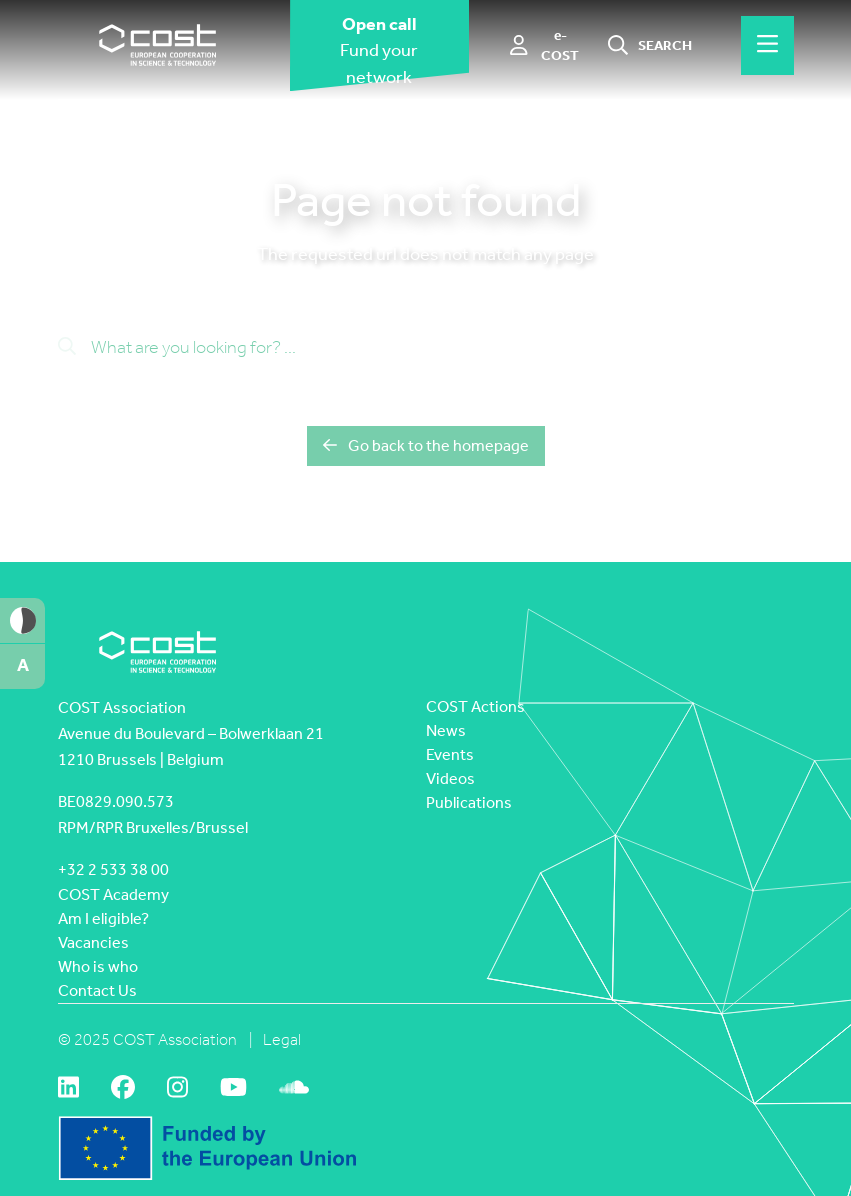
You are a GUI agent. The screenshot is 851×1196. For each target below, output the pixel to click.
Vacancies (93, 942)
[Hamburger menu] (767, 45)
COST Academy (113, 894)
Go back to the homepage (426, 445)
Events (450, 754)
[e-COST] (546, 46)
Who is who (98, 966)
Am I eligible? (103, 918)
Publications (469, 802)
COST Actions (475, 706)
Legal (282, 1039)
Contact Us (97, 990)
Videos (450, 778)
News (446, 730)
